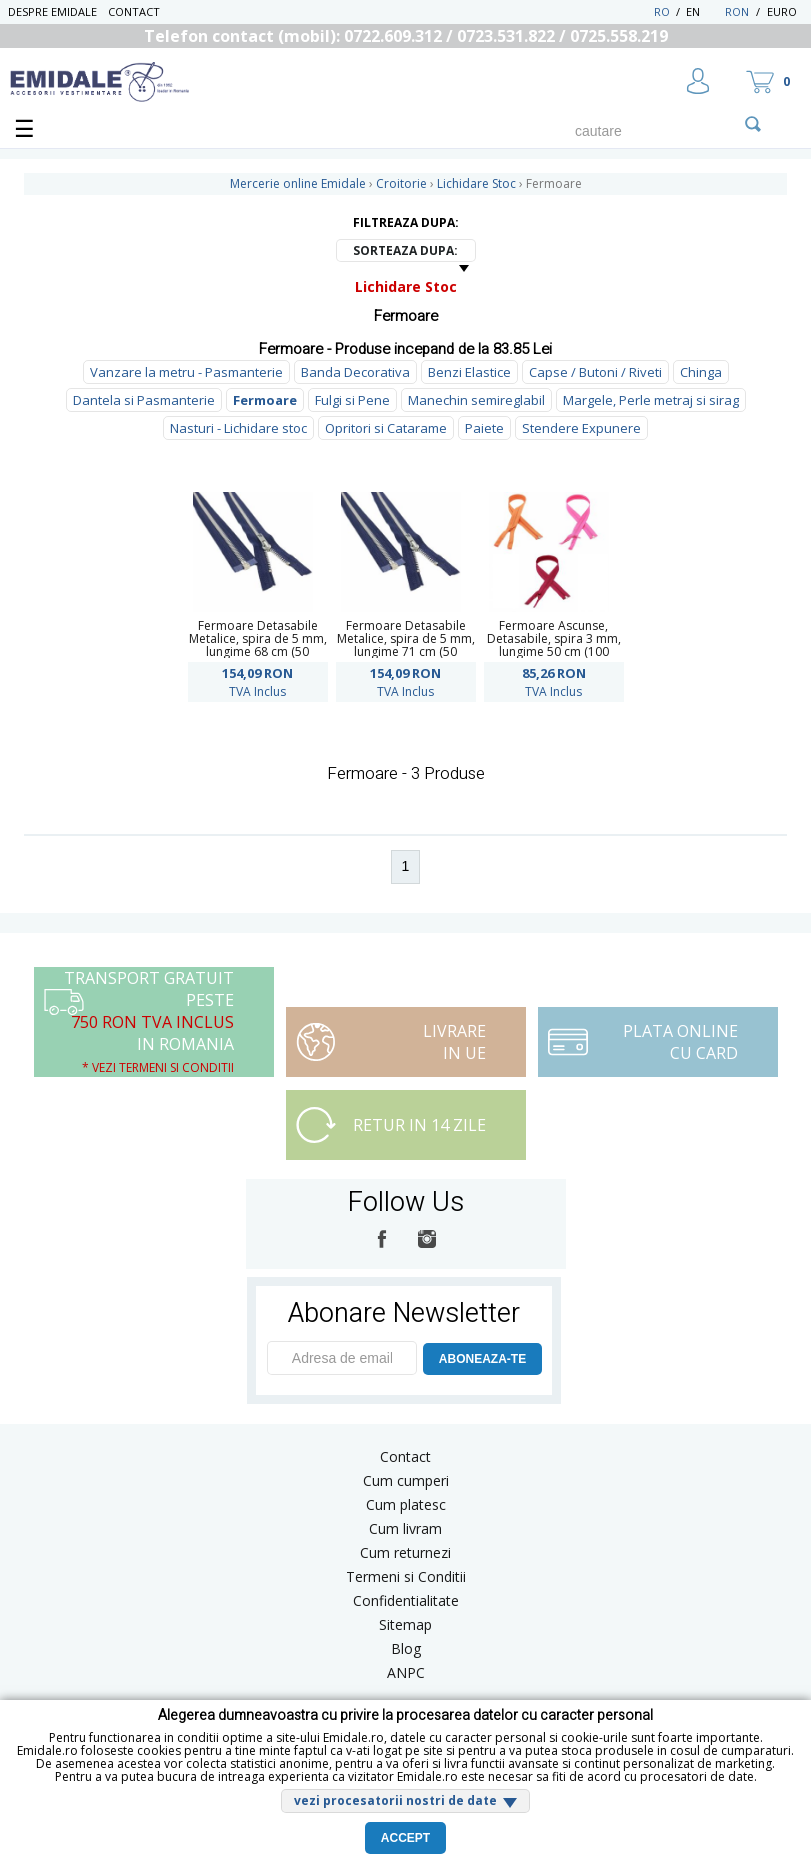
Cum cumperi (406, 1480)
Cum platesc (406, 1504)
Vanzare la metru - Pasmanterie (186, 372)
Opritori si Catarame (386, 428)
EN (703, 11)
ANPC (406, 1672)
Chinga (701, 372)
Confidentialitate (406, 1600)
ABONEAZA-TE (482, 1359)
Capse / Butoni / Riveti (595, 372)
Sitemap (405, 1624)
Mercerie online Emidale (298, 183)
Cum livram (405, 1528)
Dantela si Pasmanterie (144, 400)
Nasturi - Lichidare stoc (238, 428)
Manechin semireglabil (476, 400)
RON (737, 11)
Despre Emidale (52, 11)
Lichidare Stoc (406, 286)
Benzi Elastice (469, 372)
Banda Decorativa (355, 372)
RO (662, 11)
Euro (782, 11)
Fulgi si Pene (352, 400)
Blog (406, 1648)
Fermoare (265, 400)
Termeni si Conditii (406, 1576)
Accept (405, 1838)
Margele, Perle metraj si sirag (651, 400)
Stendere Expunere (581, 428)
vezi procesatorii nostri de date (395, 1800)
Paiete (484, 428)
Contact (134, 11)
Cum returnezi (405, 1552)
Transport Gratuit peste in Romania (149, 1021)
